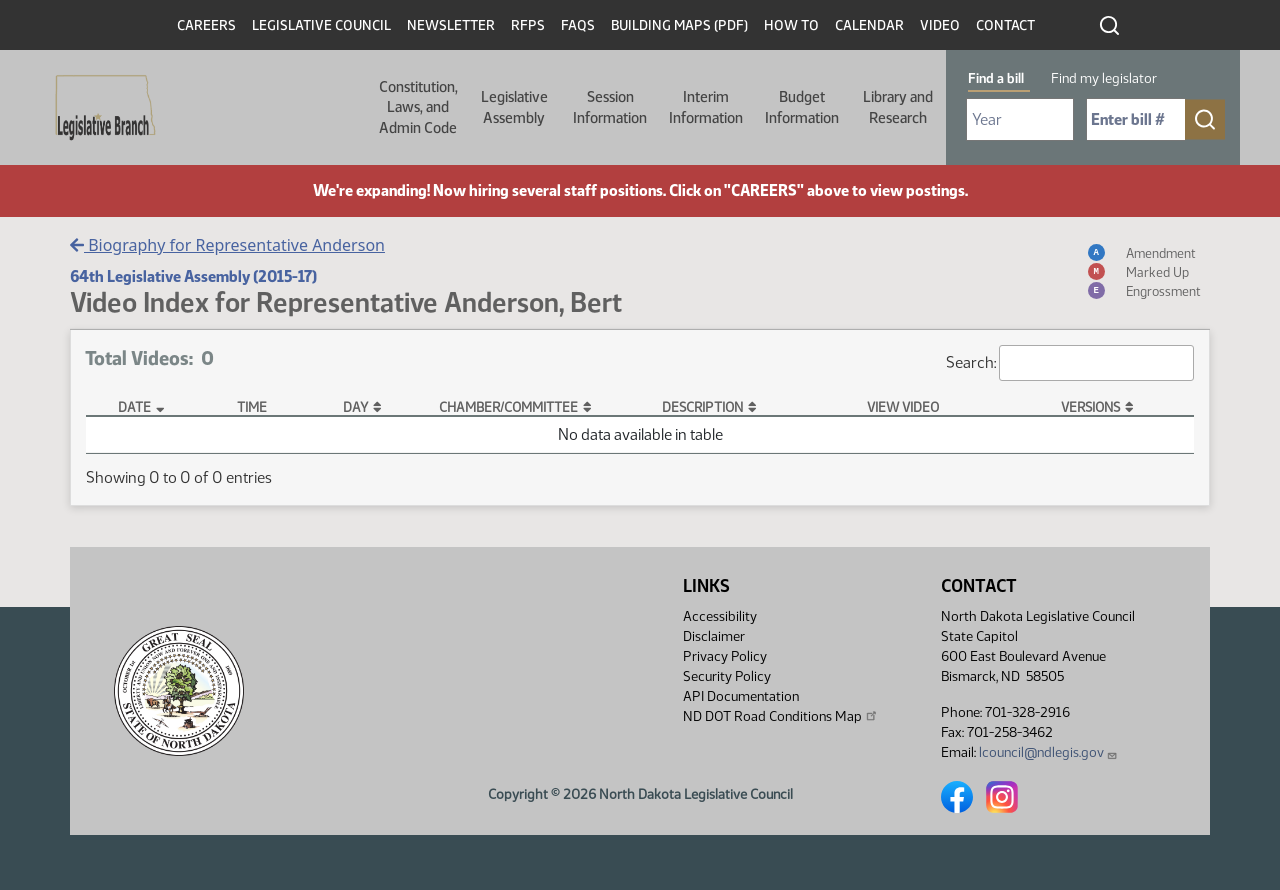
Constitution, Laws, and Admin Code (418, 107)
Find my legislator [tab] (1104, 78)
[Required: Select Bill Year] (1020, 119)
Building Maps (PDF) (679, 25)
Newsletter (451, 25)
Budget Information (802, 107)
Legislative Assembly (514, 107)
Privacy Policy (725, 656)
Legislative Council (321, 25)
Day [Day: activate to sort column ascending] (355, 407)
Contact (1005, 25)
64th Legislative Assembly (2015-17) (193, 276)
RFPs (528, 25)
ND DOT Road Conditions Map (781, 716)
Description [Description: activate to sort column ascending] (702, 407)
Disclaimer (714, 636)
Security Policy (727, 676)
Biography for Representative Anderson (227, 245)
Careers (206, 25)
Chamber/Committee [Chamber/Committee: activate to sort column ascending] (508, 407)
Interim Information (706, 107)
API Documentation (741, 696)
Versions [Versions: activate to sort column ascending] (1090, 407)
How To (791, 25)
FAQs (578, 25)
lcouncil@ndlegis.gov (1048, 752)
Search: (1070, 363)
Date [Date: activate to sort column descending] (134, 407)
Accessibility (720, 616)
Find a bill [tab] (996, 78)
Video (940, 25)
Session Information (610, 107)
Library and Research (898, 107)
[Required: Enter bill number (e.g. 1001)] (1136, 119)
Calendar (869, 25)
